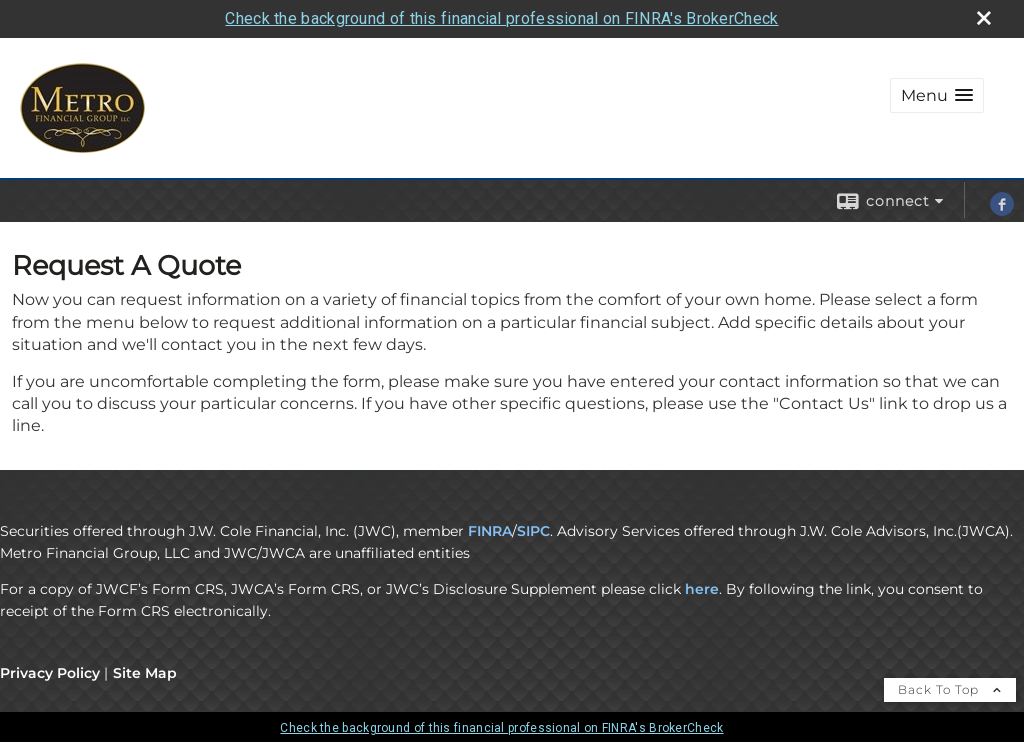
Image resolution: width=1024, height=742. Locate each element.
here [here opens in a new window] (702, 589)
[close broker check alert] (984, 18)
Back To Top (950, 689)
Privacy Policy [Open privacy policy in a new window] (50, 673)
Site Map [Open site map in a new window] (145, 673)
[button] (937, 95)
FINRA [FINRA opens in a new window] (490, 531)
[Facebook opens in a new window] (1002, 211)
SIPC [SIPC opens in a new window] (533, 531)
